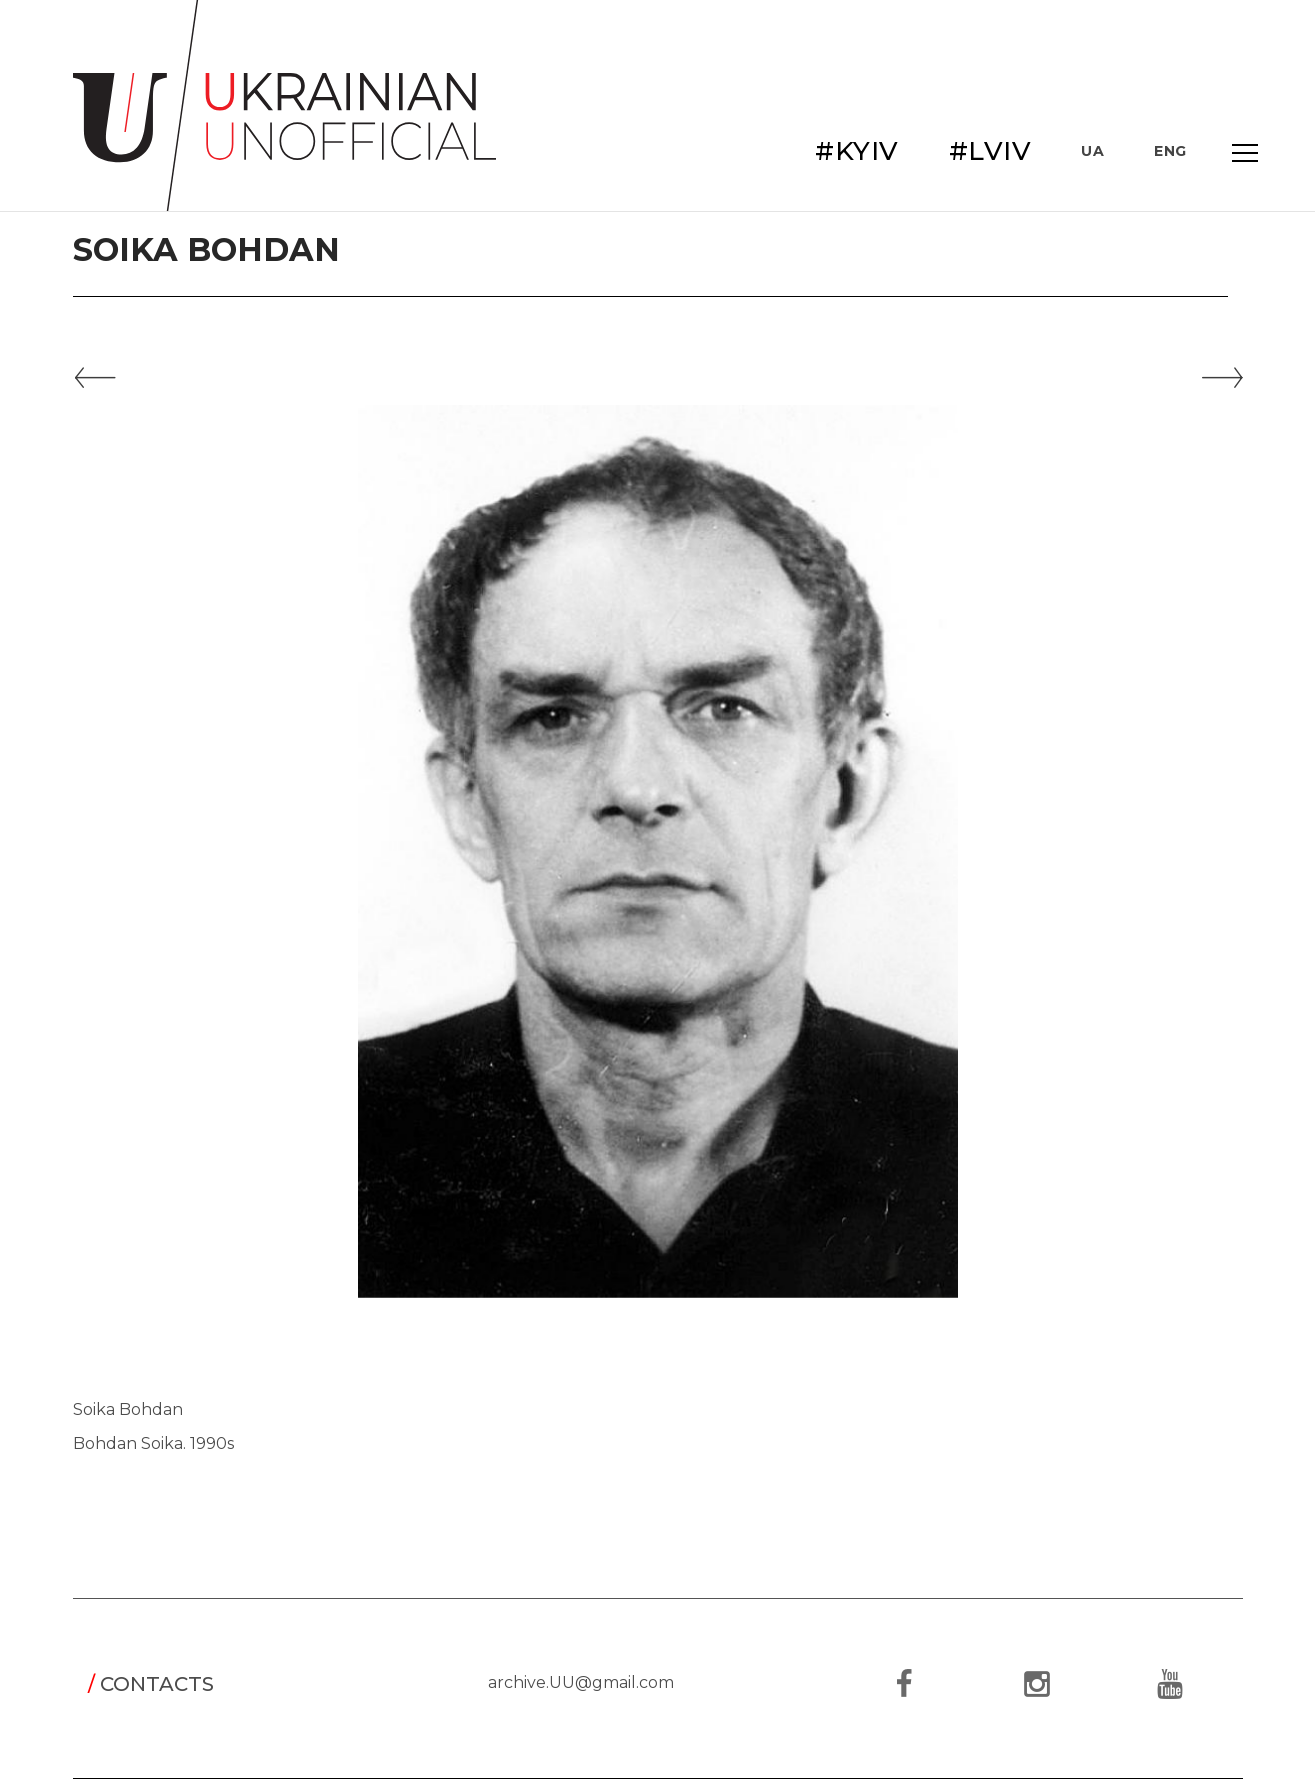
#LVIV (990, 151)
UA (1092, 151)
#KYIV (857, 151)
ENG (1170, 151)
